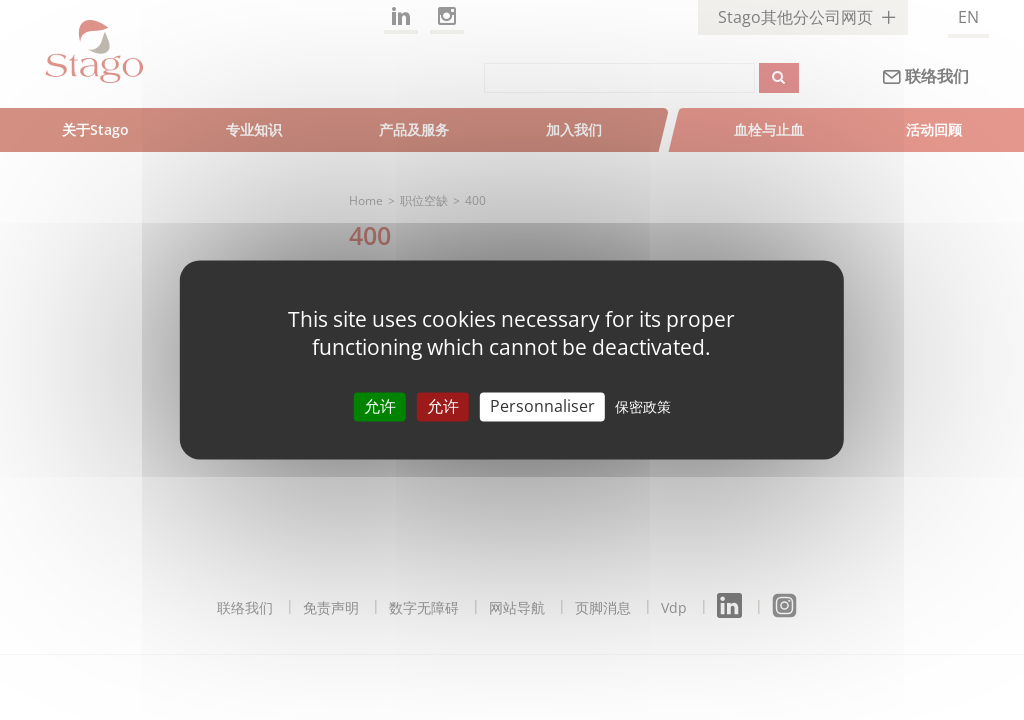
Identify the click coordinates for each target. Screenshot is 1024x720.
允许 (380, 406)
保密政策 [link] (643, 406)
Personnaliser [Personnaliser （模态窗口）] (542, 406)
